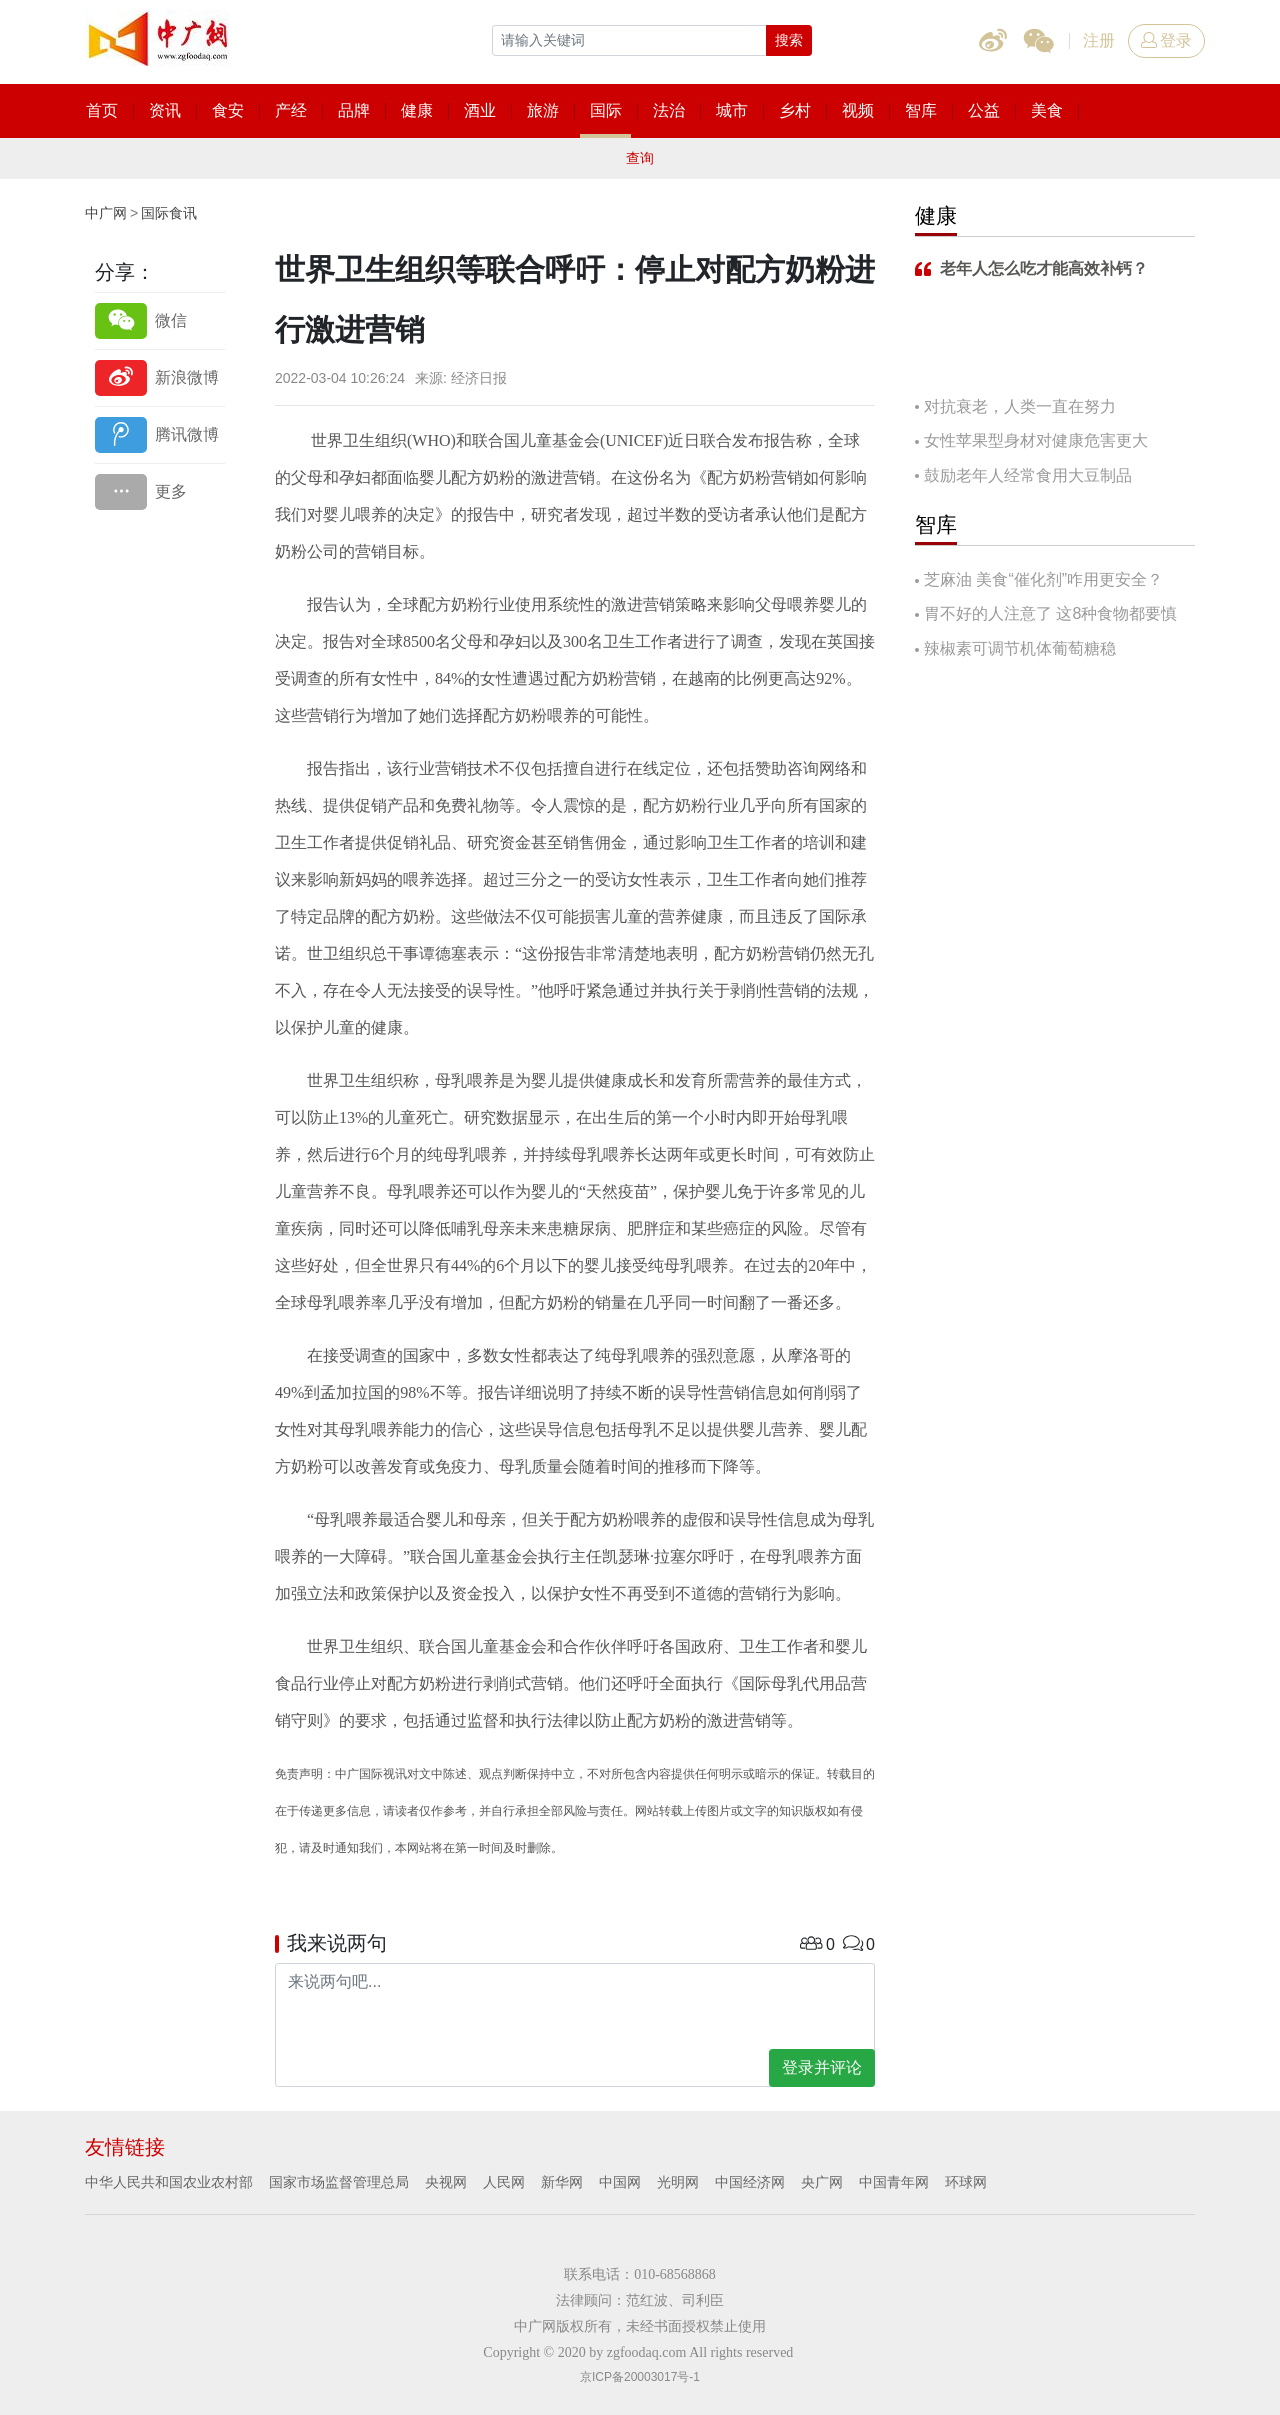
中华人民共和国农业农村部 (169, 2182)
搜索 (789, 40)
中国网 (620, 2182)
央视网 (446, 2182)
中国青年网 (894, 2182)
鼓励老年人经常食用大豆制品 (1028, 475)
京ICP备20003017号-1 (640, 2377)
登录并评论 (822, 2067)
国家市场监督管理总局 (339, 2182)
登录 (1166, 40)
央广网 (822, 2182)
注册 (1099, 40)
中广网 (106, 213)
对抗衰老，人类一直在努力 (1020, 406)
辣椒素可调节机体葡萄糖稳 (1020, 648)
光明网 (678, 2182)
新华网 (562, 2182)
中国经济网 (750, 2182)
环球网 (966, 2182)
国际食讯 (169, 213)
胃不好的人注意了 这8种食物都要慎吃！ (1046, 615)
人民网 (504, 2182)
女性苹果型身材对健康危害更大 (1036, 440)
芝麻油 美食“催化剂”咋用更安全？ (1043, 579)
